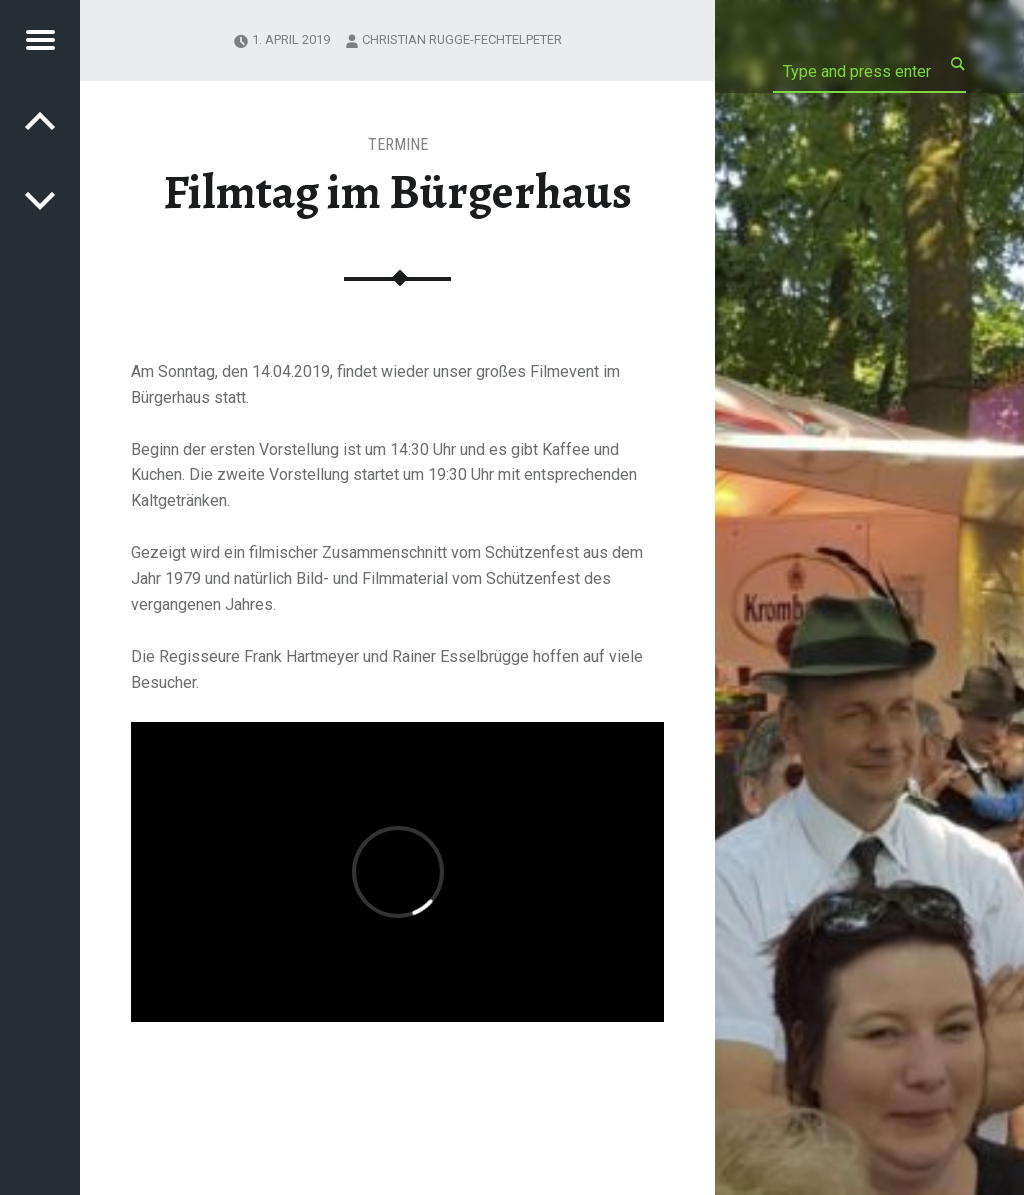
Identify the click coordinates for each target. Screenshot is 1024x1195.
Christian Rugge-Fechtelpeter (462, 39)
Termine (398, 144)
